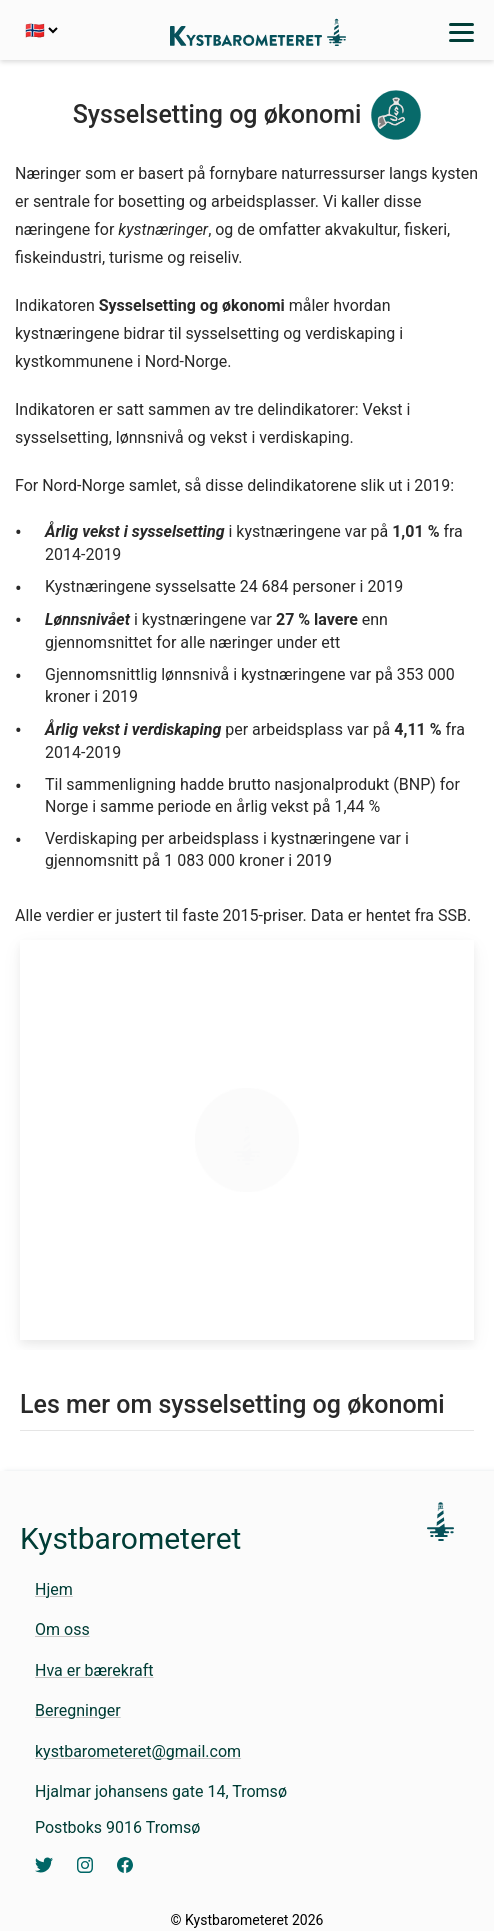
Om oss (62, 1629)
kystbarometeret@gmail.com (138, 1751)
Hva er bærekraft (94, 1670)
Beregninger (78, 1710)
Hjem (54, 1589)
